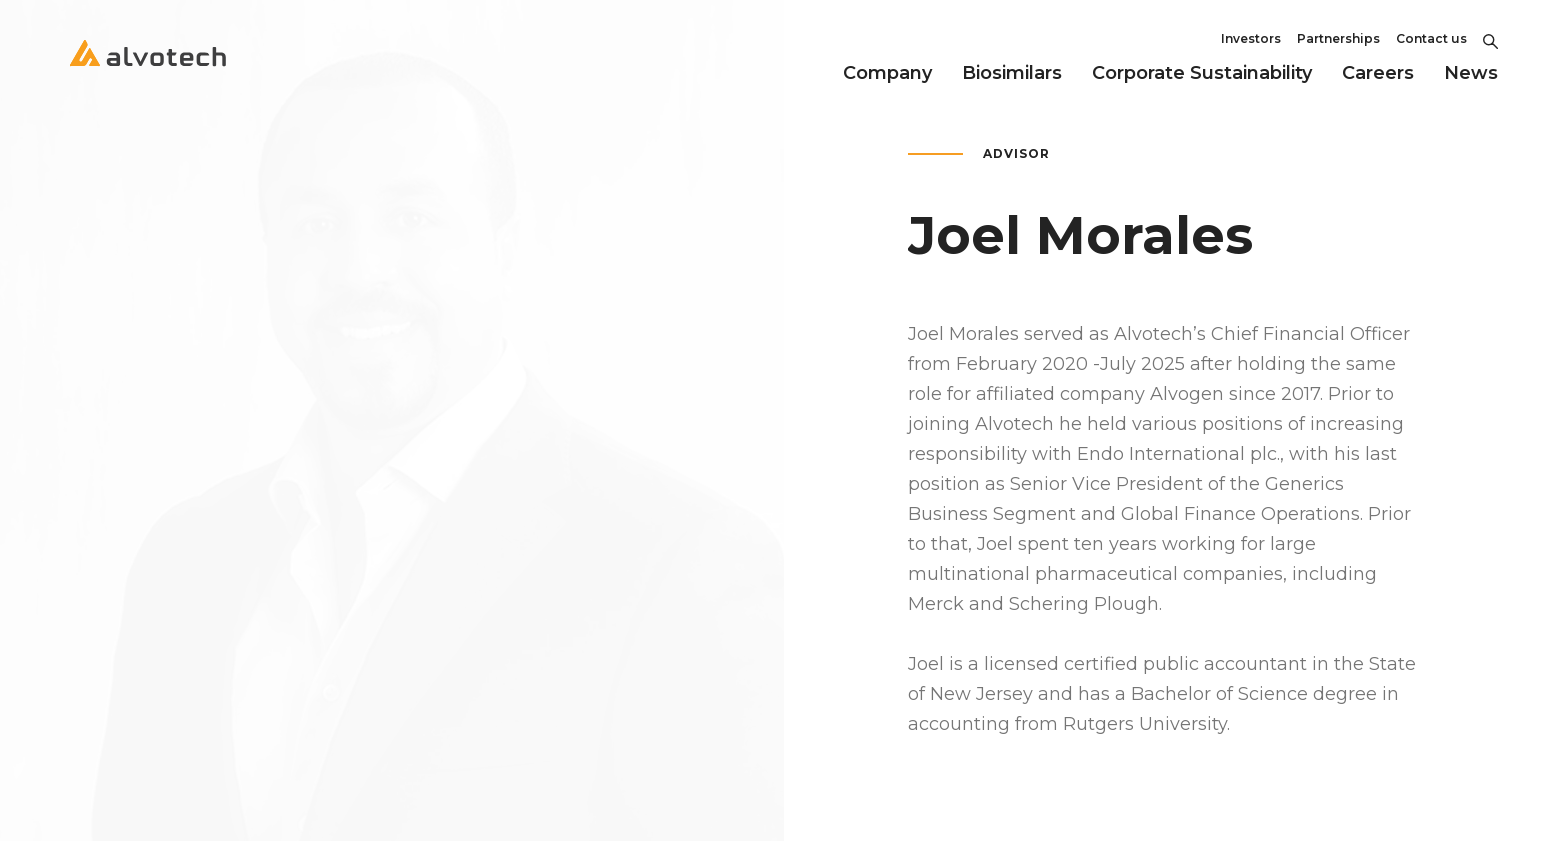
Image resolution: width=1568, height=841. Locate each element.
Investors (1251, 38)
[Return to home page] (148, 70)
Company (887, 73)
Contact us (1431, 38)
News (1471, 73)
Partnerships (1338, 38)
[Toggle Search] (1490, 39)
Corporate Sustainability (1202, 73)
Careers (1378, 73)
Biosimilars (1012, 73)
